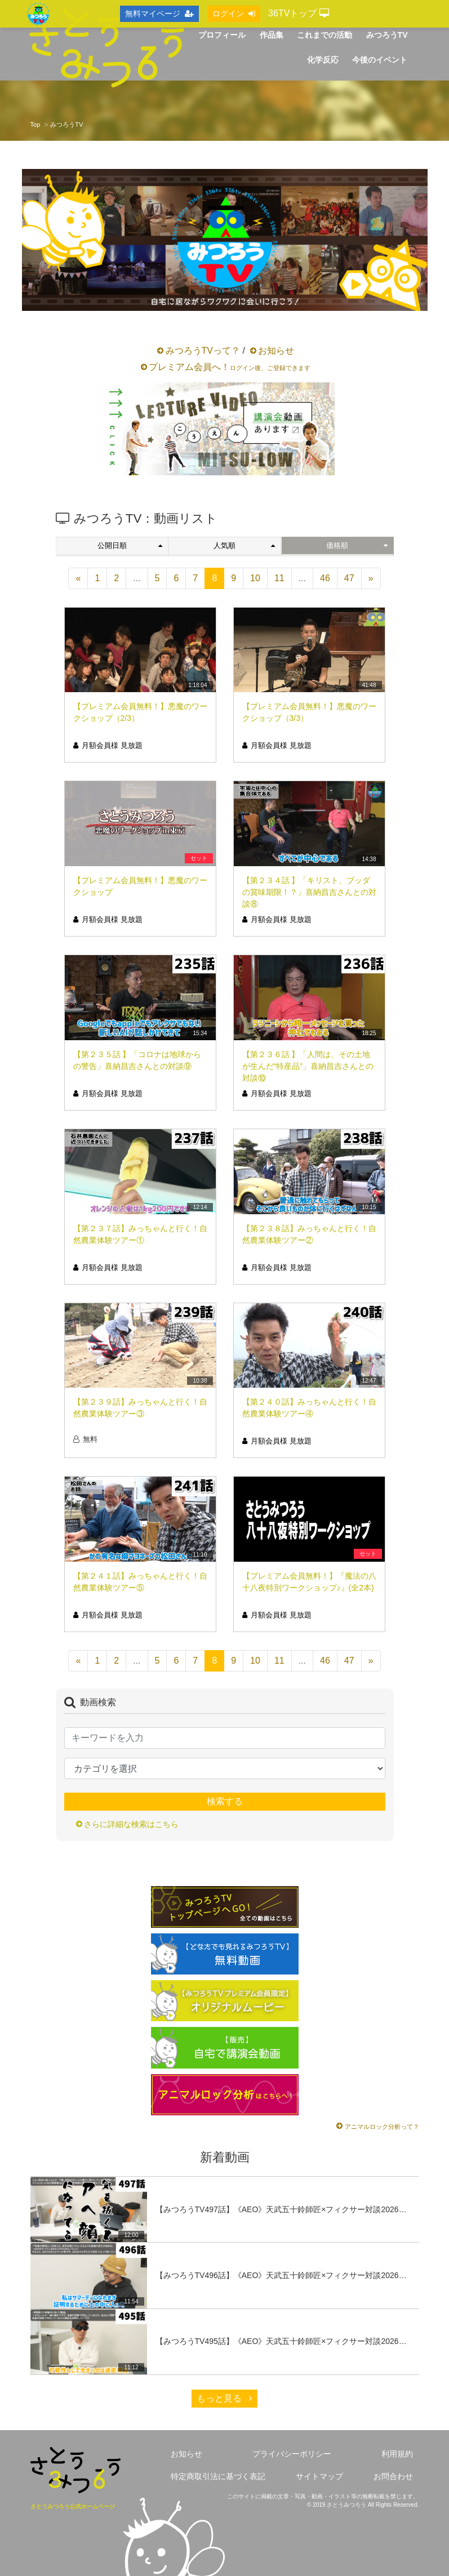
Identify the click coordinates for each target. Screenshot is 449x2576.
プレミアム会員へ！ (229, 367)
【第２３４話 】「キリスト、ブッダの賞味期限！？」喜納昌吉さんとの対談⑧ (309, 892)
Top (35, 124)
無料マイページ (159, 13)
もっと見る (224, 2398)
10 (255, 578)
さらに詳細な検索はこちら (131, 1824)
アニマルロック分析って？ (382, 2126)
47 (349, 578)
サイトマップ (319, 2476)
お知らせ (276, 350)
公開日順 (129, 545)
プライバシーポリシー (291, 2453)
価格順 (357, 545)
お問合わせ (393, 2476)
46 (325, 578)
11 (279, 578)
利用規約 (397, 2453)
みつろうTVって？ (203, 350)
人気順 (244, 545)
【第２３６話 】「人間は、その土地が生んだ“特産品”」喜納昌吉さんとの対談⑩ (308, 1066)
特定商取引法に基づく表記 (218, 2476)
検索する (225, 1801)
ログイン (233, 13)
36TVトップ (298, 13)
